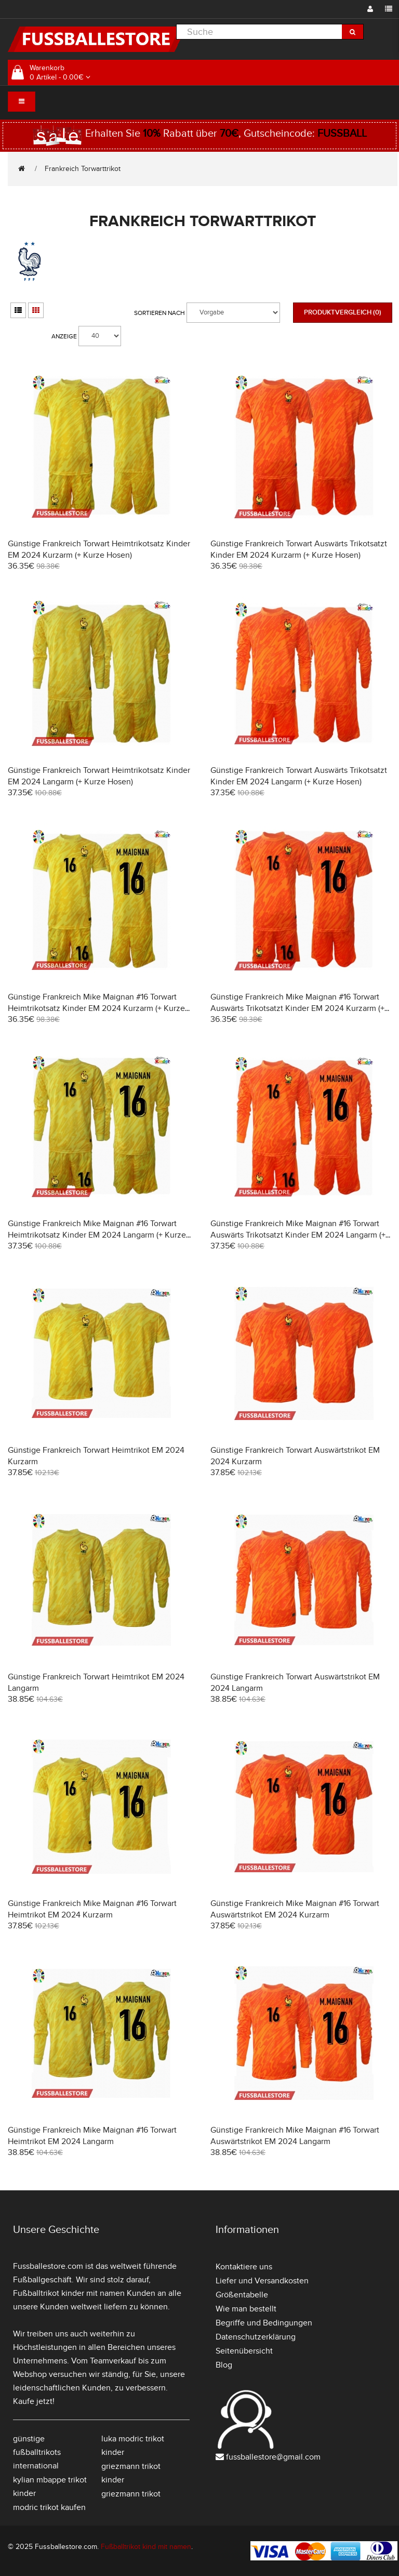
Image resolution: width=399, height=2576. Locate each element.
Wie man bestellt (246, 2309)
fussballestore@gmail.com (273, 2457)
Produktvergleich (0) (342, 312)
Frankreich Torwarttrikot (83, 168)
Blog (224, 2365)
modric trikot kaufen (49, 2507)
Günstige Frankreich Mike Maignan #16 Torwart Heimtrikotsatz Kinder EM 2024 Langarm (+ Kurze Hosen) (97, 1235)
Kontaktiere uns (244, 2267)
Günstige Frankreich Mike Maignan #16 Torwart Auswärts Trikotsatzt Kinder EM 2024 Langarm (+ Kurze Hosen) (297, 1235)
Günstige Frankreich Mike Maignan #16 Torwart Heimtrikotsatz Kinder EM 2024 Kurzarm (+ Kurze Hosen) (96, 1008)
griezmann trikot (131, 2494)
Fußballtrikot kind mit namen (146, 2546)
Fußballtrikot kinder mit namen (69, 2293)
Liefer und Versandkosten (262, 2281)
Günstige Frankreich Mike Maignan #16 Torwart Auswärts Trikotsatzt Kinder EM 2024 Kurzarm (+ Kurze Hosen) (297, 1008)
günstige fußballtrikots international (37, 2452)
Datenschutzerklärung (256, 2337)
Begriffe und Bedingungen (264, 2323)
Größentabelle (242, 2295)
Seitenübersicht (244, 2351)
